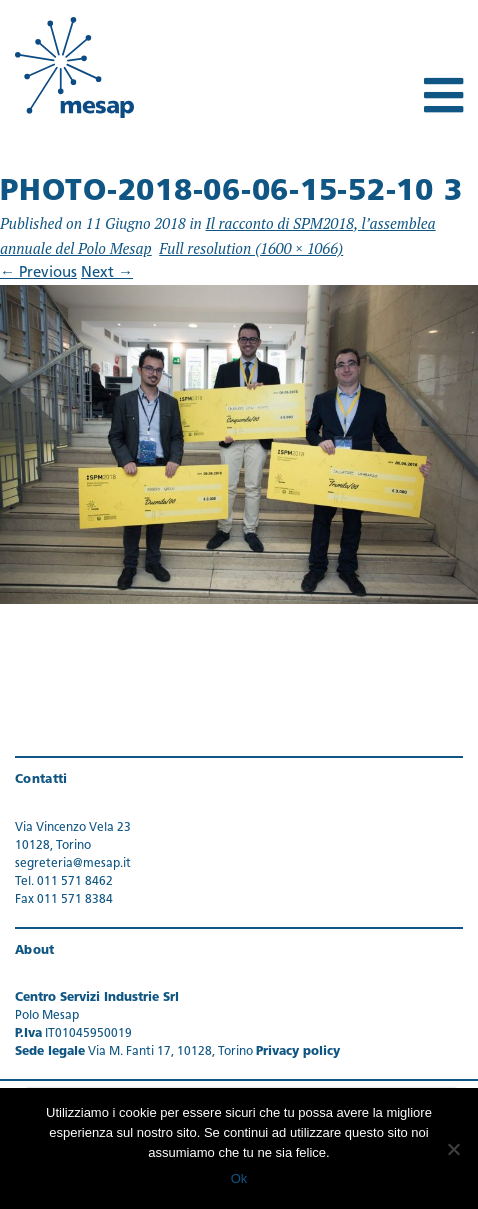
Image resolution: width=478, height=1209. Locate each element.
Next (107, 273)
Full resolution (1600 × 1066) (251, 248)
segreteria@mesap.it (73, 864)
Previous (38, 273)
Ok (239, 1178)
